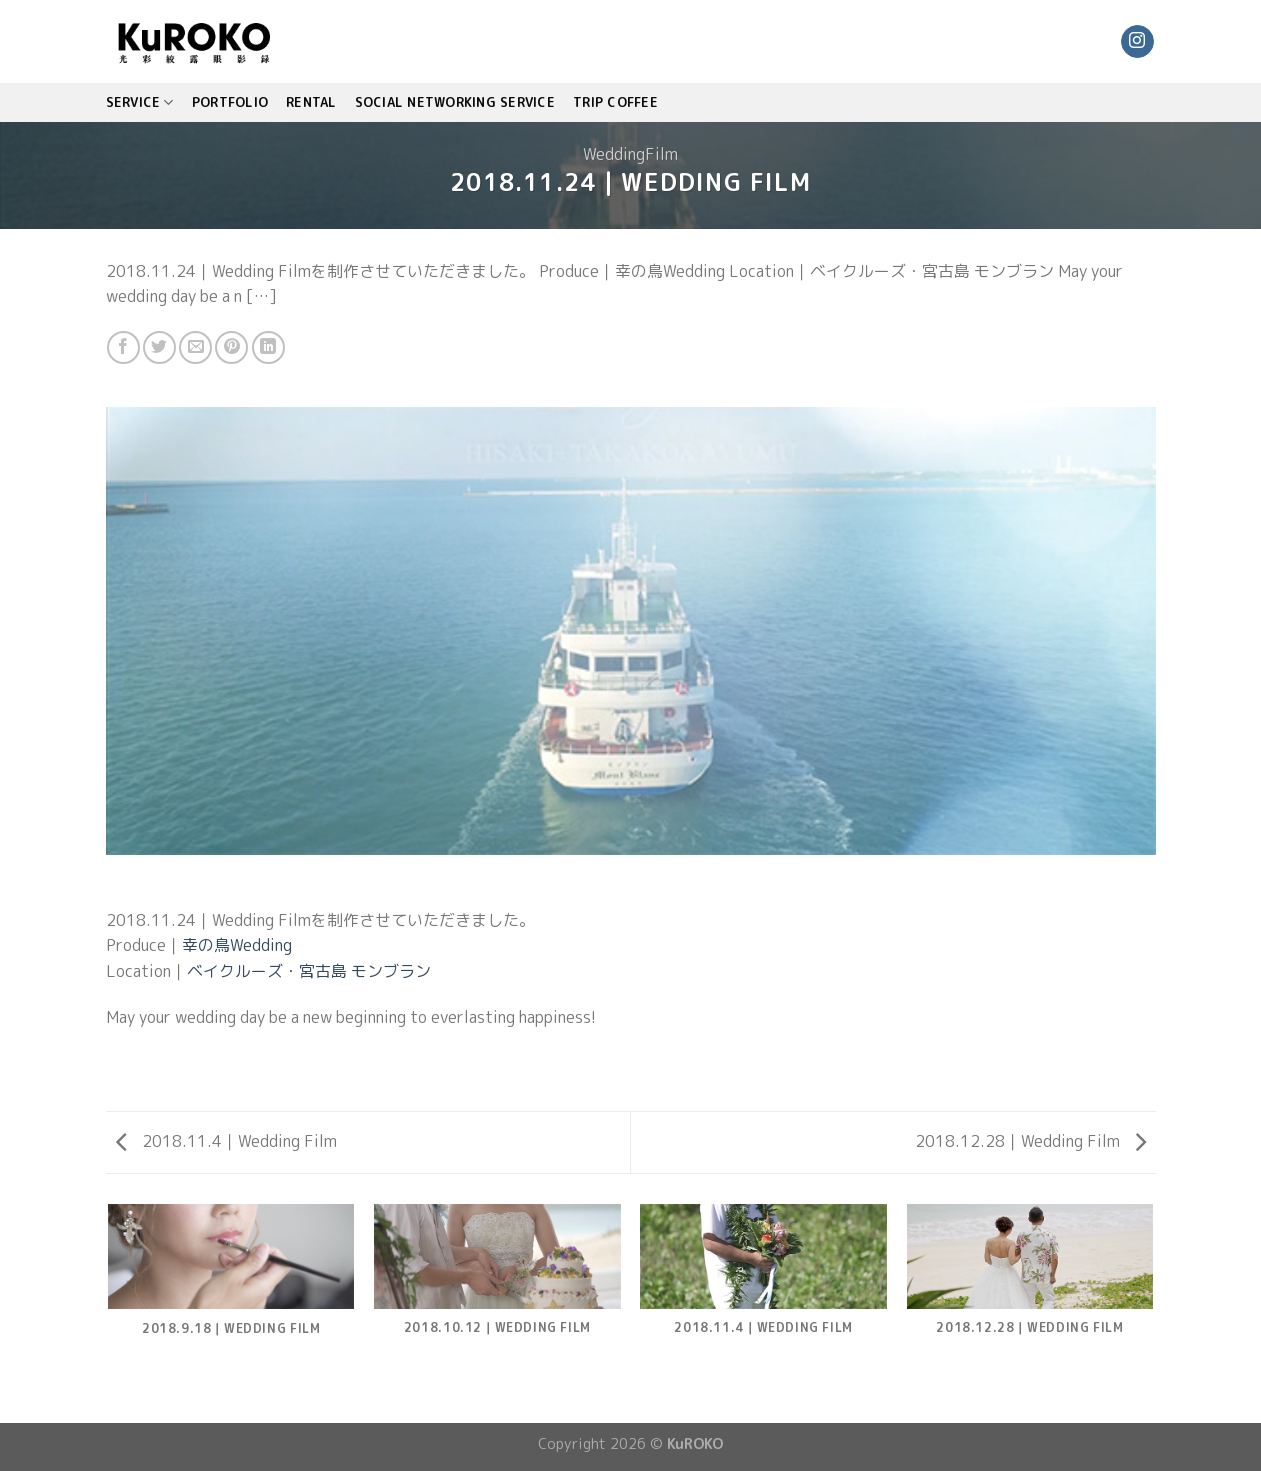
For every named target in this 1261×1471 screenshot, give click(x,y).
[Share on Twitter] (159, 347)
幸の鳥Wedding (237, 945)
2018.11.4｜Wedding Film (226, 1141)
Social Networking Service (455, 102)
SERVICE (140, 102)
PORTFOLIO (230, 102)
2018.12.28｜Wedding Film (1030, 1141)
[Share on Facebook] (123, 347)
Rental (311, 102)
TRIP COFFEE (615, 102)
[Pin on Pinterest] (231, 347)
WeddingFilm (630, 154)
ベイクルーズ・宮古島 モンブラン (309, 971)
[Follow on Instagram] (1137, 42)
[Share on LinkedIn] (268, 347)
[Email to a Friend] (195, 347)
